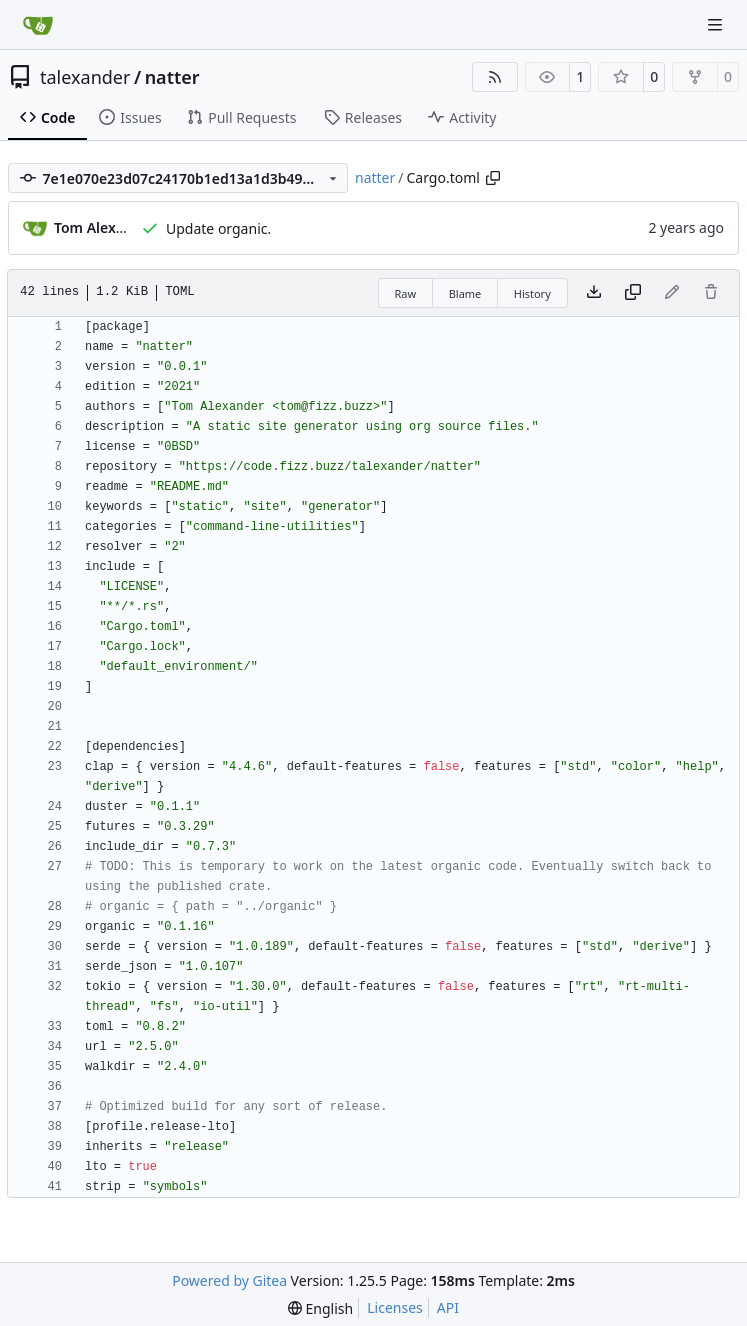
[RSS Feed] (495, 77)
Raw (406, 293)
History (532, 293)
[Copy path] (493, 178)
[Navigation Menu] (717, 24)
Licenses (395, 1307)
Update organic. (218, 228)
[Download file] (594, 293)
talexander (85, 77)
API (448, 1307)
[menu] (320, 1308)
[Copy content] (633, 293)
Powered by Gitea (229, 1280)
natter (172, 77)
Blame (465, 293)
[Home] (38, 25)
